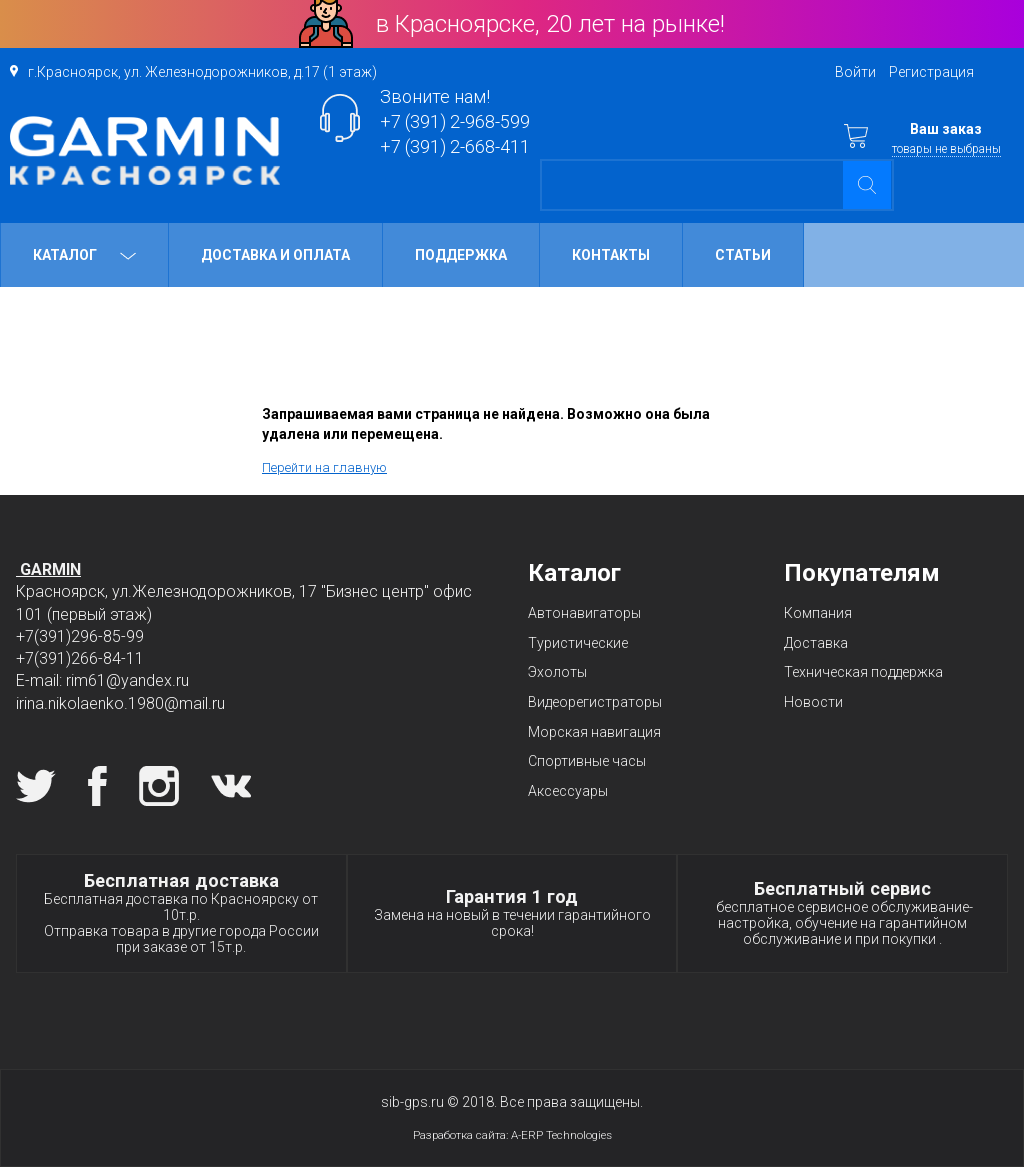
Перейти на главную (324, 467)
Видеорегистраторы (595, 702)
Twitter (36, 786)
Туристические (578, 643)
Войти (855, 72)
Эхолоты (557, 672)
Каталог (84, 255)
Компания (818, 613)
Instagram (159, 786)
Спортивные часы (587, 761)
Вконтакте (231, 786)
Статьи (743, 255)
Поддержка (461, 255)
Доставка (816, 643)
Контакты (611, 255)
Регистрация (931, 72)
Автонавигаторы (584, 613)
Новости (813, 702)
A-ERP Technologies (561, 1135)
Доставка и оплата (275, 255)
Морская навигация (594, 732)
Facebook (97, 786)
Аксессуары (568, 791)
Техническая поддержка (863, 672)
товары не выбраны (946, 149)
